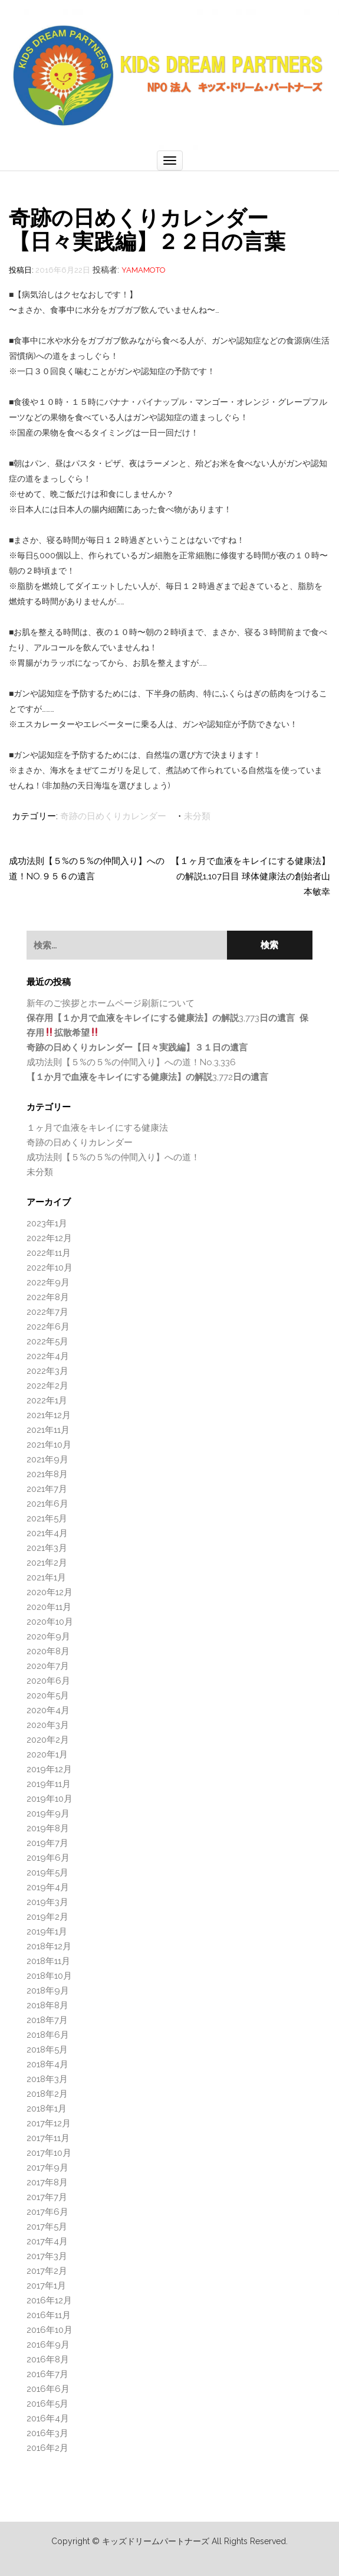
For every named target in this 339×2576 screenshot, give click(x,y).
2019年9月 (48, 1813)
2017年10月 (49, 2153)
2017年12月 (49, 2123)
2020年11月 (49, 1607)
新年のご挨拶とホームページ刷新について (111, 1003)
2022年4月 (48, 1356)
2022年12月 (49, 1238)
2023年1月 (47, 1223)
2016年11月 (49, 2315)
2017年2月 (47, 2271)
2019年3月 (47, 1902)
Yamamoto (143, 270)
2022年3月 (47, 1371)
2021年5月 (47, 1518)
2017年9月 (47, 2167)
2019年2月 (47, 1916)
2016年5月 (47, 2403)
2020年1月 (47, 1754)
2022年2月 (47, 1385)
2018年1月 (47, 2108)
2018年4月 (47, 2064)
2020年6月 (48, 1680)
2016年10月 (50, 2330)
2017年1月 (46, 2285)
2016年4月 (48, 2418)
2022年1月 (47, 1400)
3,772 (147, 1077)
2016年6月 (48, 2389)
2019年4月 (48, 1887)
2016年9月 (48, 2344)
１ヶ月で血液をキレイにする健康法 (97, 1127)
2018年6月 (48, 2035)
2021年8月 (47, 1474)
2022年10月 (50, 1267)
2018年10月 (49, 1976)
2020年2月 (48, 1739)
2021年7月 (47, 1489)
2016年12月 (49, 2300)
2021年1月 (46, 1577)
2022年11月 (49, 1253)
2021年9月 (47, 1459)
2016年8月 (48, 2359)
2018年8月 (47, 2005)
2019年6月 (48, 1857)
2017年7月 (47, 2197)
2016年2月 (47, 2448)
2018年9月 (48, 1990)
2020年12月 (50, 1592)
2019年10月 (50, 1798)
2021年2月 (47, 1562)
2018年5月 (47, 2049)
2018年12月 (49, 1946)
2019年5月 (47, 1872)
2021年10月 (49, 1444)
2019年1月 (47, 1931)
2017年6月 (47, 2212)
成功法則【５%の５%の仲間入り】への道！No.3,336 (131, 1062)
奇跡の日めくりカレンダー (113, 816)
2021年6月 (47, 1503)
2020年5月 (48, 1695)
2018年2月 (47, 2094)
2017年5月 (47, 2226)
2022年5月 (47, 1341)
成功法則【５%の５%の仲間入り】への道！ (113, 1157)
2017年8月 (47, 2182)
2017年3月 (47, 2256)
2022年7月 (47, 1312)
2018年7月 (47, 2020)
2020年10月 (50, 1621)
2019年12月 (49, 1769)
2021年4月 (47, 1533)
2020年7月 (48, 1666)
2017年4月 (47, 2241)
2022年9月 (48, 1282)
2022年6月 (48, 1326)
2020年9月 (48, 1636)
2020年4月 (48, 1710)
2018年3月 (47, 2079)
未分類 (197, 816)
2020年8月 (48, 1651)
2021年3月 (47, 1548)
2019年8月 (48, 1828)
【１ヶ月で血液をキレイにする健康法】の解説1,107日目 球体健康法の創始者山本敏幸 (250, 876)
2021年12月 (49, 1415)
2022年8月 (48, 1297)
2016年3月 (47, 2433)
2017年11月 (48, 2138)
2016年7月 (47, 2374)
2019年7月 (47, 1843)
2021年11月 (48, 1430)
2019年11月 (49, 1784)
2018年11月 (48, 1961)
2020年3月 (48, 1725)
